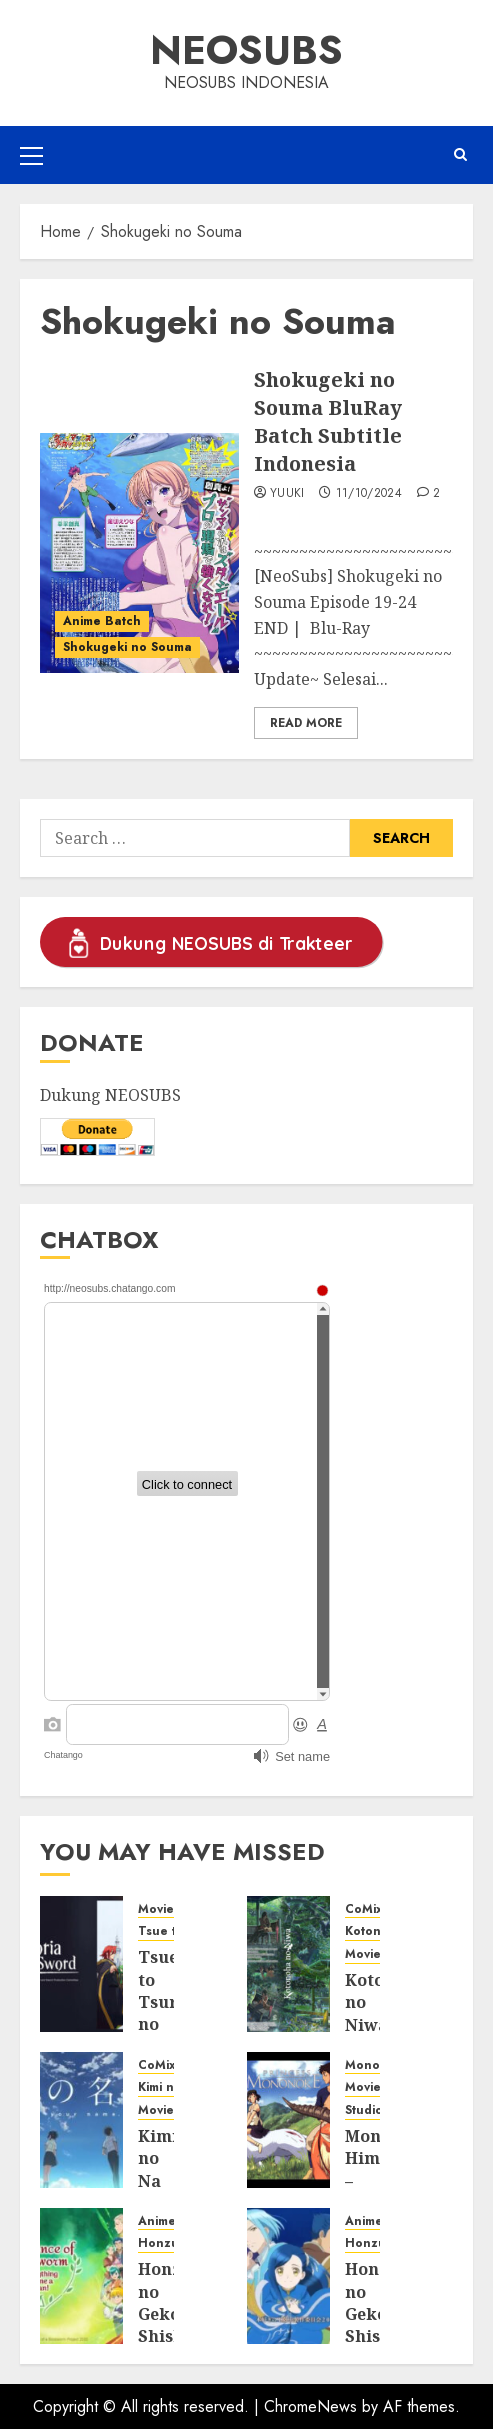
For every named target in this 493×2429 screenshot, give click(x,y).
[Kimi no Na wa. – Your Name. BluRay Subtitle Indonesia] (81, 2120)
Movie (156, 1909)
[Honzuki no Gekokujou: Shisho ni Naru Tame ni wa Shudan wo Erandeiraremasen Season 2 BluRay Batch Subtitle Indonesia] (288, 2276)
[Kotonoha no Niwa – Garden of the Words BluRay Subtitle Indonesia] (288, 1964)
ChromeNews (310, 2406)
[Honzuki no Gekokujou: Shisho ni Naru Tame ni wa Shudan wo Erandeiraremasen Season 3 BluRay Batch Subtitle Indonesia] (81, 2276)
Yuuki (287, 494)
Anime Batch (102, 621)
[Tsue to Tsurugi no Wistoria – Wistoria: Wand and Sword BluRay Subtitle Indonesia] (81, 1964)
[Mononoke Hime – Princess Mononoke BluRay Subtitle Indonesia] (288, 2120)
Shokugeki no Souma (127, 647)
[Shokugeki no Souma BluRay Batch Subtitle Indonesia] (139, 553)
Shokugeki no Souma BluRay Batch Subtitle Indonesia (328, 421)
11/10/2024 (369, 494)
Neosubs (246, 50)
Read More (306, 723)
